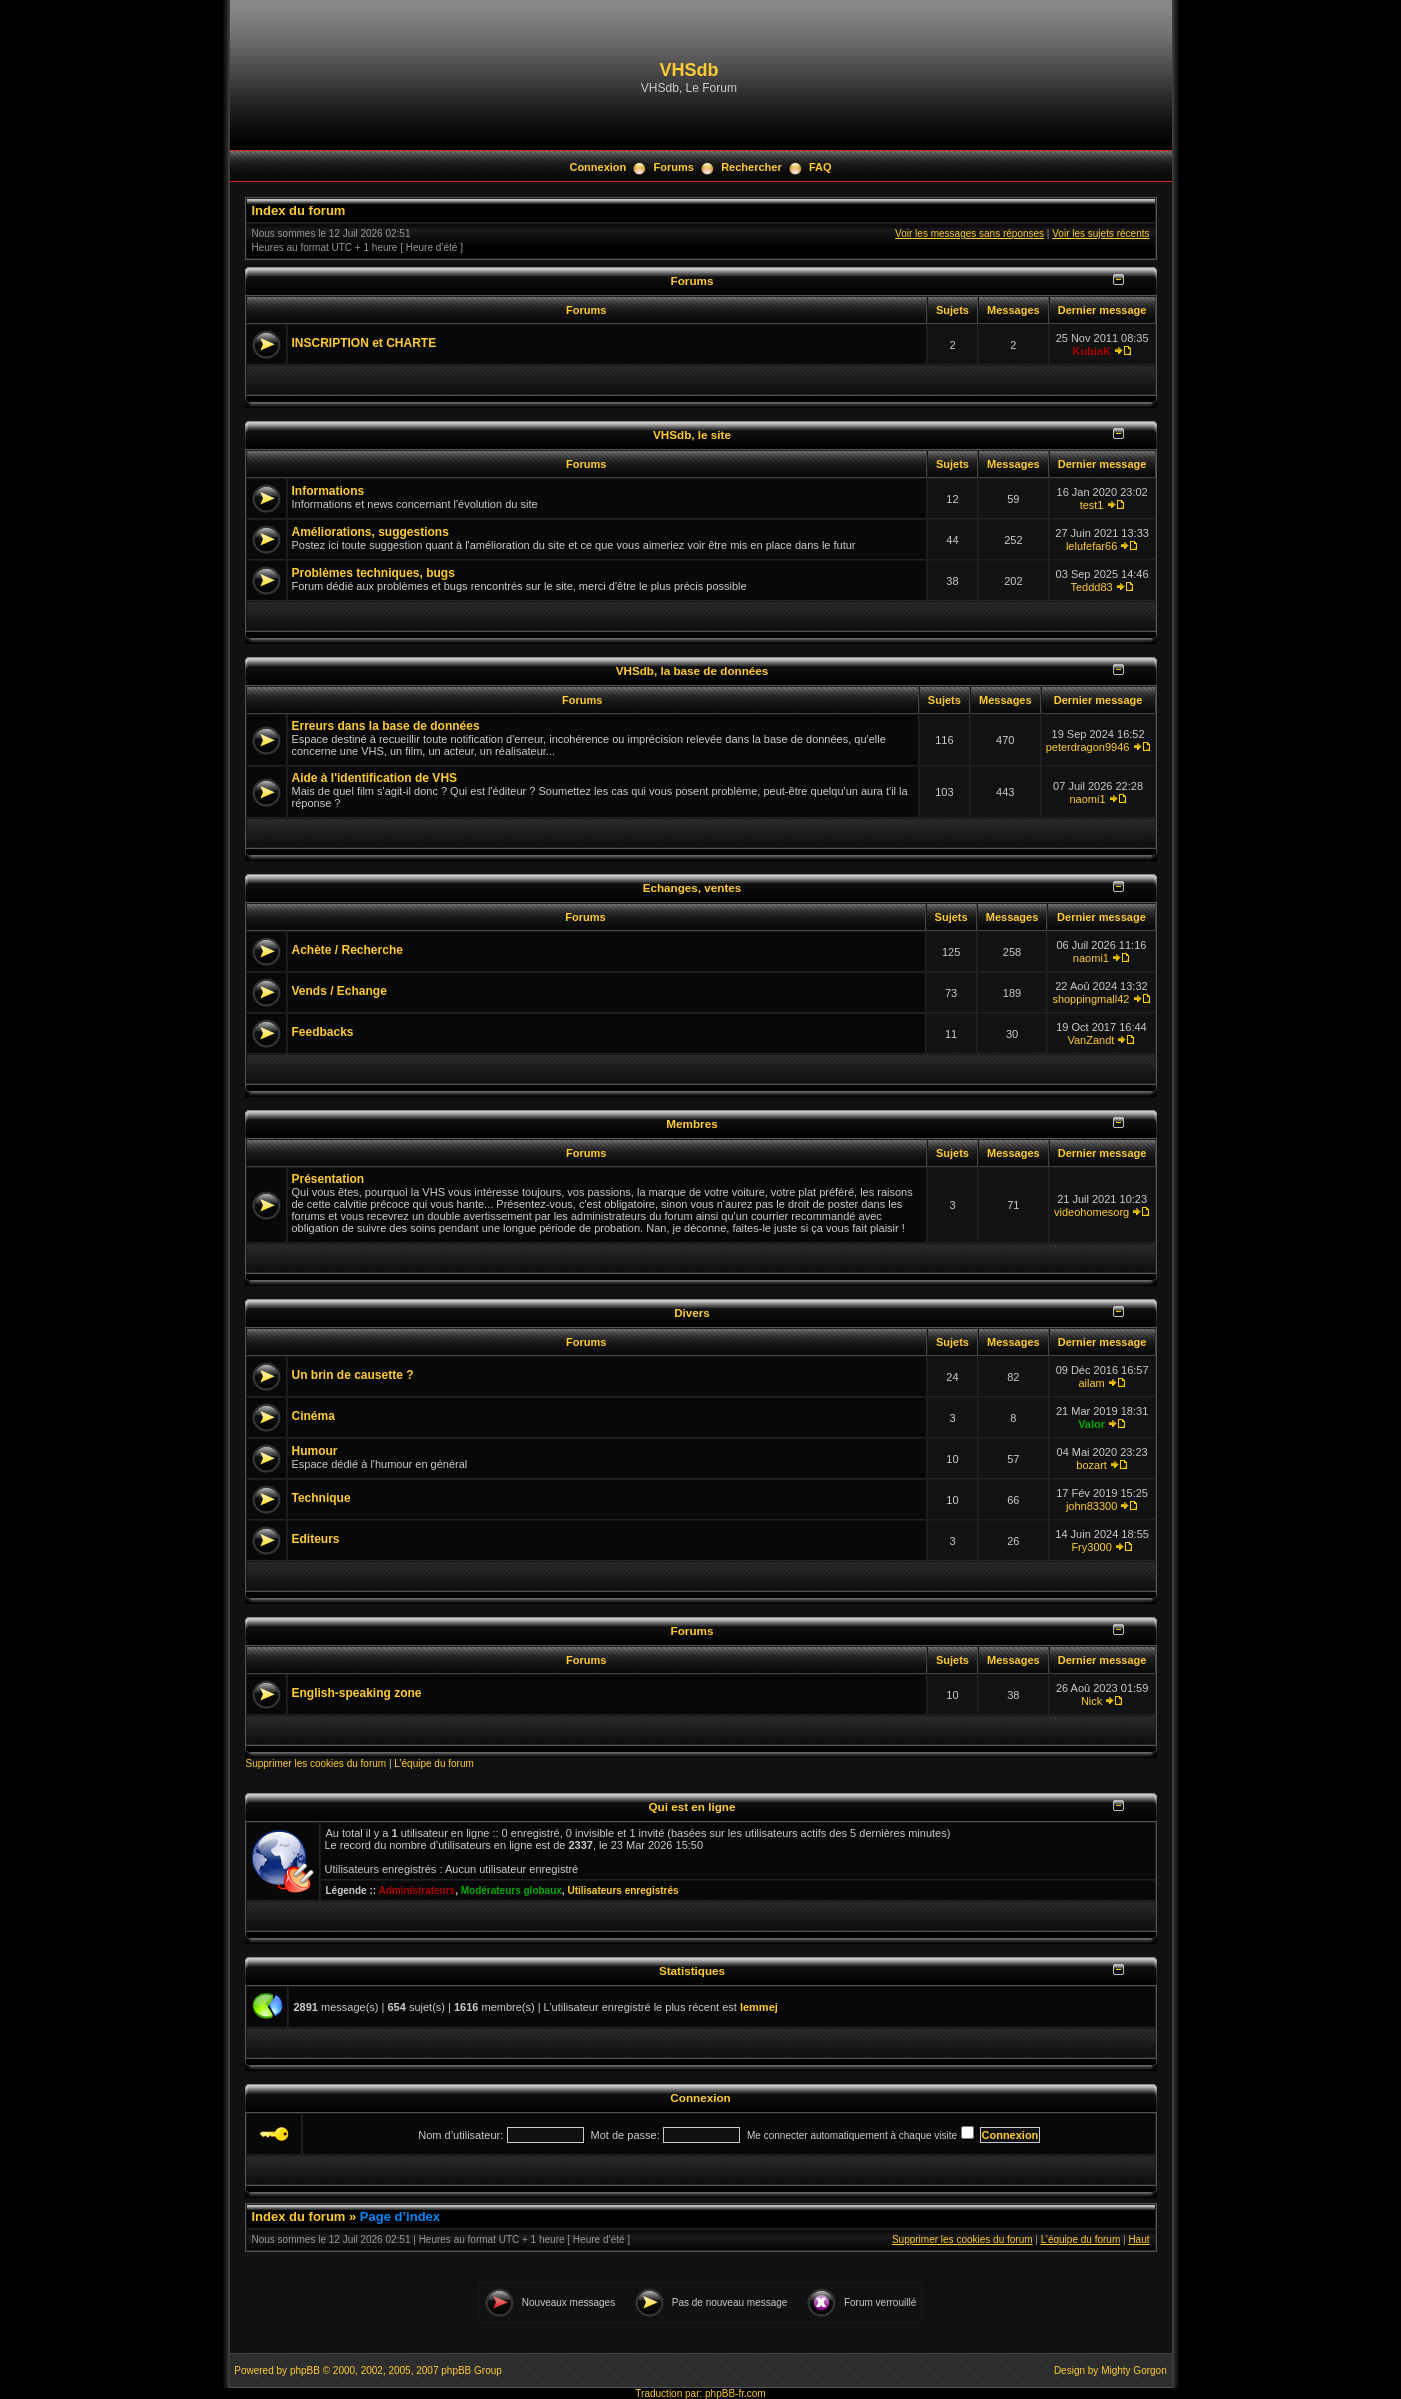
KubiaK (1091, 351)
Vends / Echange (339, 991)
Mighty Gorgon (1134, 2370)
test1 (1092, 505)
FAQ (820, 167)
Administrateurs (416, 1890)
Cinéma (313, 1416)
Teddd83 (1091, 587)
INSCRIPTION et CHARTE (364, 343)
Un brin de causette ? (353, 1375)
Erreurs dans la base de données (386, 726)
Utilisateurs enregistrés (622, 1890)
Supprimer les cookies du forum (316, 1763)
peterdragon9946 (1088, 747)
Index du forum (299, 210)
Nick (1091, 1701)
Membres (691, 1123)
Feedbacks (323, 1032)
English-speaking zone (357, 1693)
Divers (692, 1312)
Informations (328, 491)
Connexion (597, 167)
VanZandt (1090, 1040)
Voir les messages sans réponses (969, 233)
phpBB (305, 2370)
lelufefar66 (1091, 546)
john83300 (1091, 1506)
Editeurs (316, 1539)
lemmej (759, 2007)
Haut (1138, 2239)
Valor (1091, 1424)
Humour (315, 1451)
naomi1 (1088, 799)
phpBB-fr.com (735, 2393)
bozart (1091, 1465)
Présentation (328, 1179)
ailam (1091, 1383)
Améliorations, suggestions (370, 532)
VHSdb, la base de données (692, 670)
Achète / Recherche (347, 950)
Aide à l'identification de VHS (375, 778)
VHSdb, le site (692, 434)
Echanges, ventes (692, 887)
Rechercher (751, 167)
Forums (674, 167)
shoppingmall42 (1090, 999)
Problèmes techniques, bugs (373, 573)
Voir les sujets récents (1100, 233)
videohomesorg (1091, 1212)
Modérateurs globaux (511, 1890)
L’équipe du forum (434, 1763)
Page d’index (400, 2216)
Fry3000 (1091, 1547)
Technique (321, 1498)
